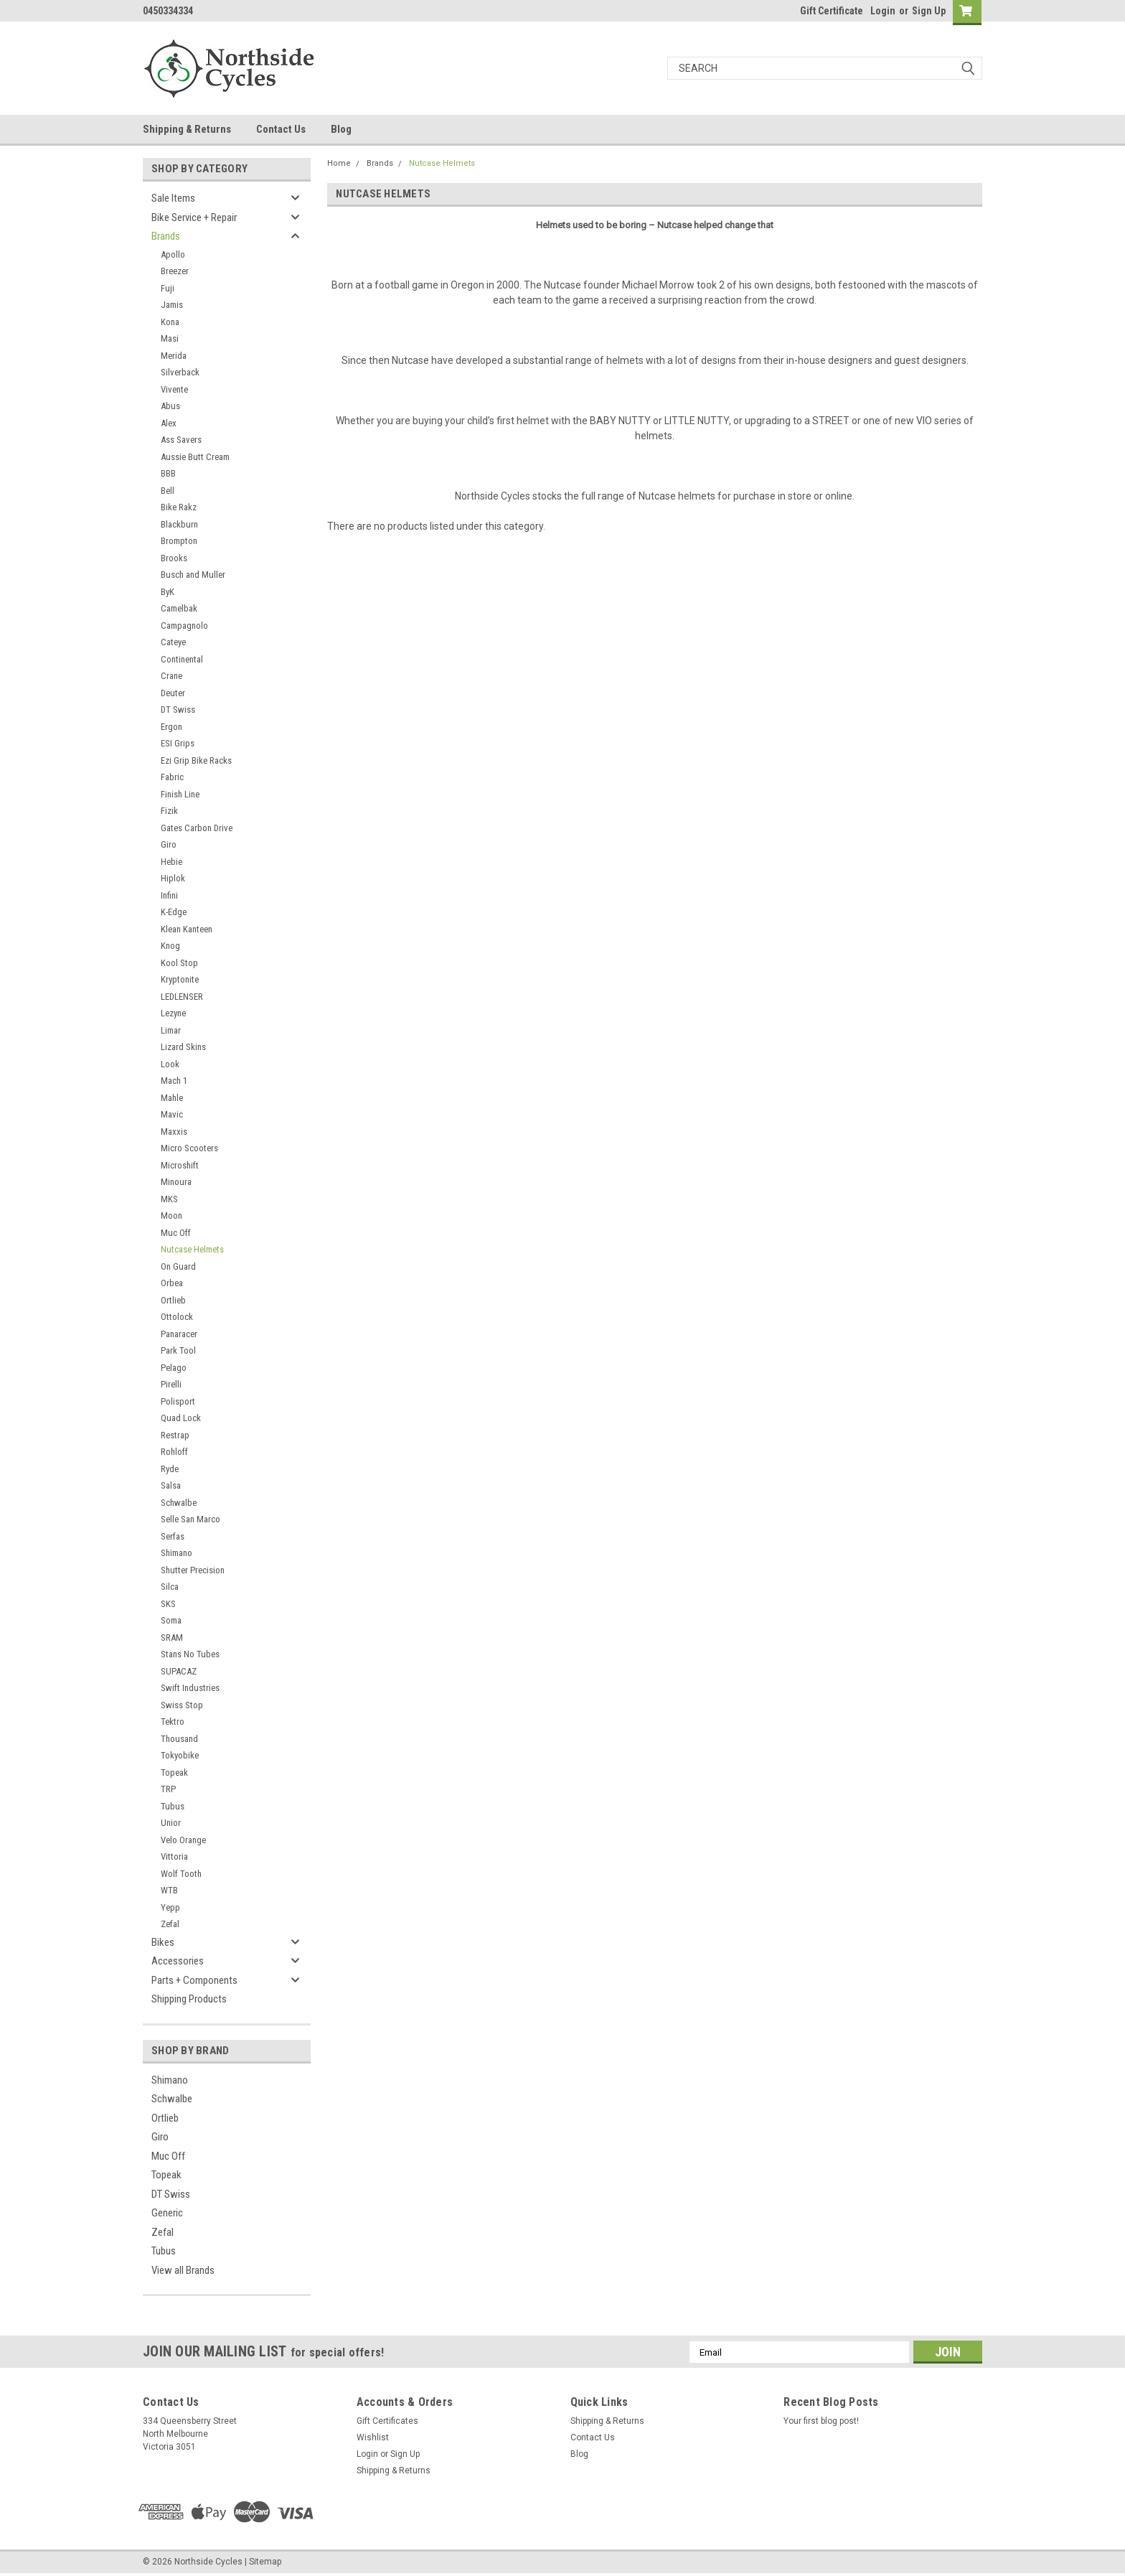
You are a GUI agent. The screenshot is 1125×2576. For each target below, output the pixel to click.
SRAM (172, 1637)
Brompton (179, 540)
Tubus (172, 1806)
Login (882, 11)
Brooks (174, 558)
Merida (174, 355)
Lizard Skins (183, 1046)
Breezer (175, 271)
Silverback (180, 372)
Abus (170, 406)
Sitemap (265, 2562)
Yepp (170, 1907)
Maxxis (174, 1131)
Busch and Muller (193, 574)
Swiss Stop (182, 1705)
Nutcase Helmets (192, 1249)
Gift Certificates (387, 2421)
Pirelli (171, 1384)
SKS (168, 1603)
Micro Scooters (189, 1148)
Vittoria (174, 1856)
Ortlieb (173, 1300)
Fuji (167, 288)
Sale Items (173, 198)
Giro (168, 844)
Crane (171, 675)
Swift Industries (190, 1687)
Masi (170, 338)
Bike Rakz (179, 507)
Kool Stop (179, 962)
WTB (169, 1890)
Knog (170, 945)
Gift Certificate (831, 11)
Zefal (170, 1924)
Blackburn (179, 524)
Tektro (172, 1721)
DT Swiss (178, 709)
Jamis (172, 304)
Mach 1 (174, 1080)
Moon (171, 1215)
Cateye (173, 642)
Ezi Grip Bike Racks (196, 760)
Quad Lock (181, 1418)
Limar (171, 1030)
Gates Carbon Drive (196, 828)
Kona (170, 322)
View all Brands (183, 2270)
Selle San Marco (190, 1519)
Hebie (171, 861)
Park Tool (178, 1350)
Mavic (172, 1114)
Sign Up (929, 11)
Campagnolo (184, 625)
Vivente (174, 389)
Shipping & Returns (187, 129)
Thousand (179, 1738)
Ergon (171, 726)
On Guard (178, 1266)
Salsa (171, 1485)
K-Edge (174, 912)
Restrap (175, 1435)
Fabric (172, 777)
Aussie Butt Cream (195, 456)
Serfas (172, 1536)
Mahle (172, 1097)
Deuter (173, 693)
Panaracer (179, 1334)
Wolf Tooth (181, 1873)
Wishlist (373, 2437)
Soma (171, 1620)
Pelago (174, 1367)
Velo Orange (183, 1840)
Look (170, 1064)
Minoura (176, 1181)
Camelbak (179, 608)
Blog (341, 129)
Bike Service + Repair (194, 217)
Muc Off (176, 1232)
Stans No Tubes (190, 1654)
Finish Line (180, 794)
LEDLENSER (182, 996)
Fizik (169, 810)
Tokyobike (180, 1755)
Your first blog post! (821, 2421)
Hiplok (173, 878)
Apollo (173, 254)
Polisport (178, 1401)
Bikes (162, 1942)
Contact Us (281, 129)
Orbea (172, 1283)
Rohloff (174, 1451)
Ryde (170, 1468)
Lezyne (173, 1013)
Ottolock (177, 1316)
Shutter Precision (193, 1570)
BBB (168, 473)
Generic (167, 2212)
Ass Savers (181, 439)
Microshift (180, 1165)
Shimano (176, 1552)
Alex (168, 423)
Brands (165, 236)
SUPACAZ (179, 1671)
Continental (182, 659)
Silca (170, 1586)
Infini (169, 895)
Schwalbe (179, 1502)
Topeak (174, 1772)
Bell (167, 490)
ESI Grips (177, 743)
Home (339, 163)
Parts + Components (194, 1980)
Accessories (177, 1960)
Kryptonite (180, 979)
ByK (167, 591)
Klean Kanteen (186, 929)
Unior (171, 1822)
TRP (168, 1789)
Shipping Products (189, 1998)
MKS (169, 1199)
